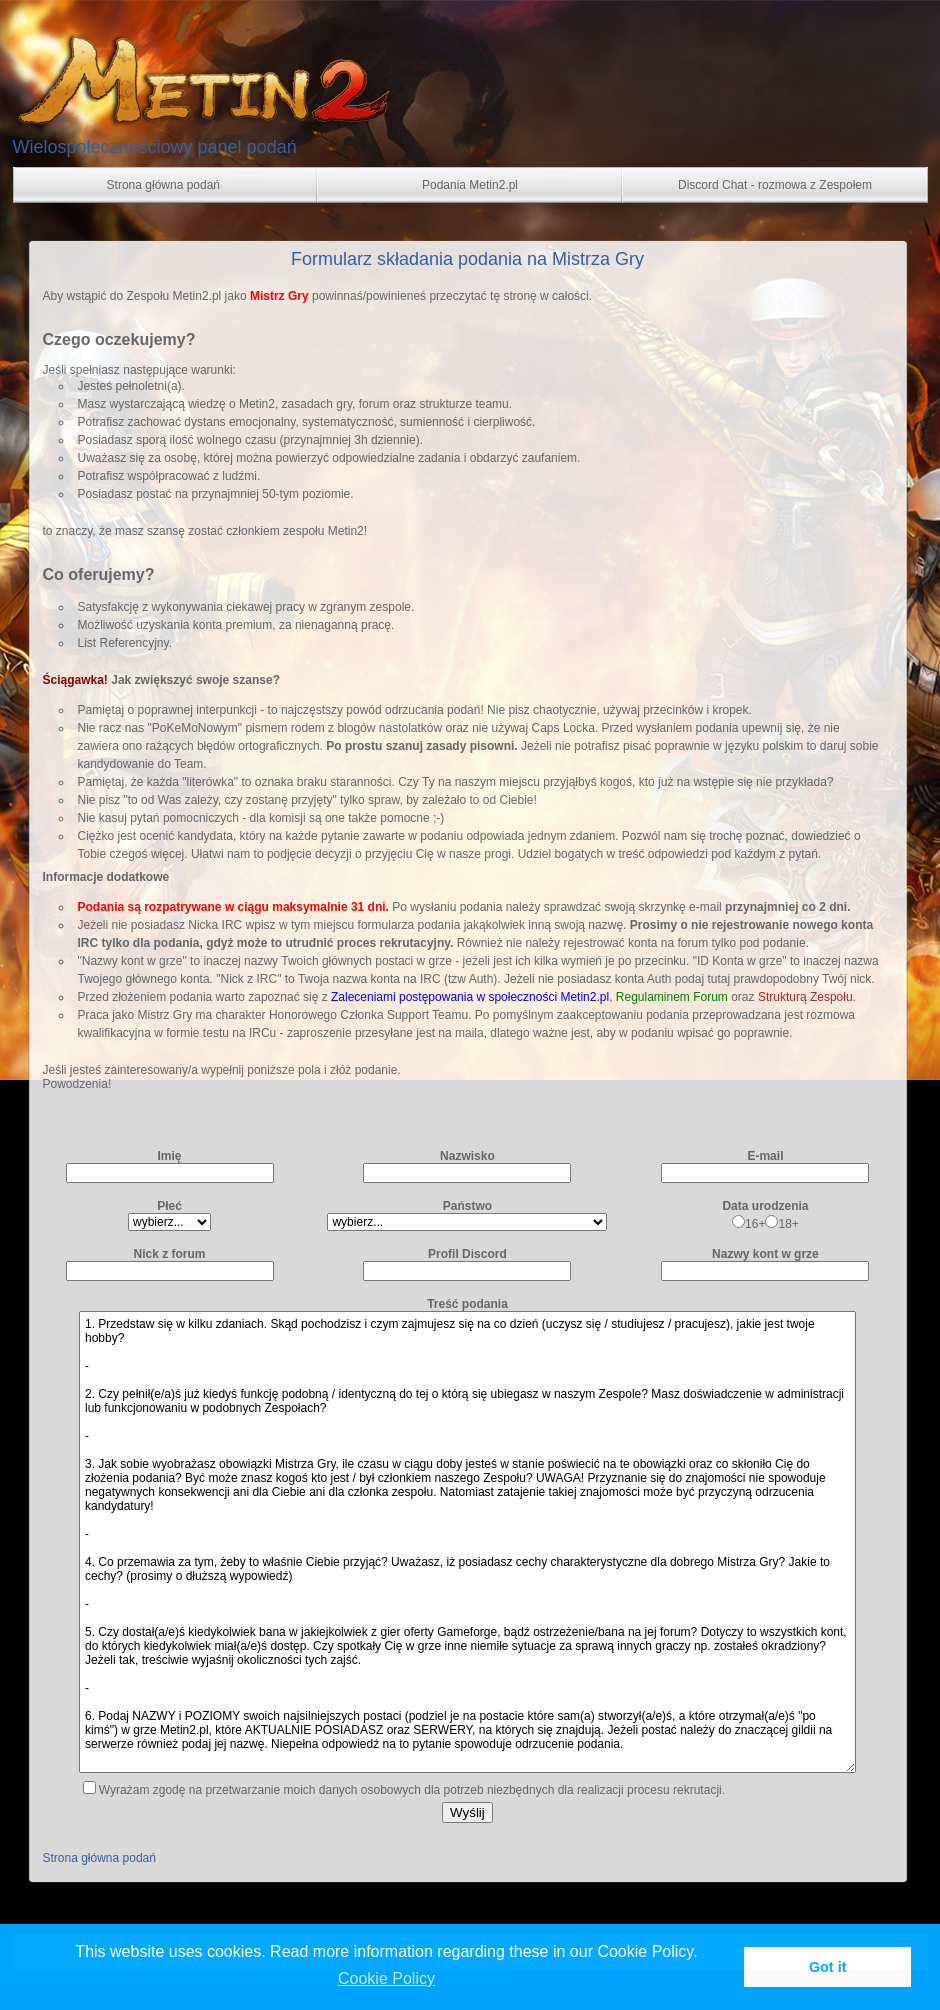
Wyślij (467, 1812)
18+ (781, 1224)
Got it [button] (828, 1967)
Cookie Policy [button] (386, 1978)
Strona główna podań (99, 1858)
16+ (748, 1224)
